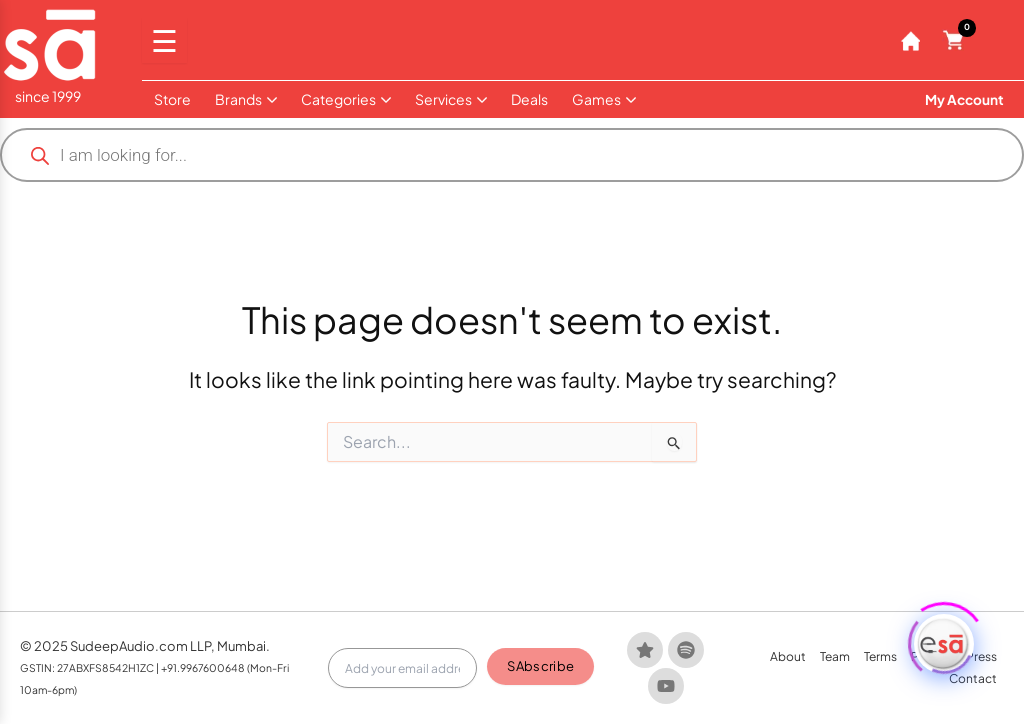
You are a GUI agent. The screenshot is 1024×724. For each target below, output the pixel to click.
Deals (529, 99)
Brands (246, 99)
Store (172, 99)
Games (604, 99)
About (788, 656)
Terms (880, 656)
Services (451, 99)
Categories (346, 99)
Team (835, 656)
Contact (973, 678)
